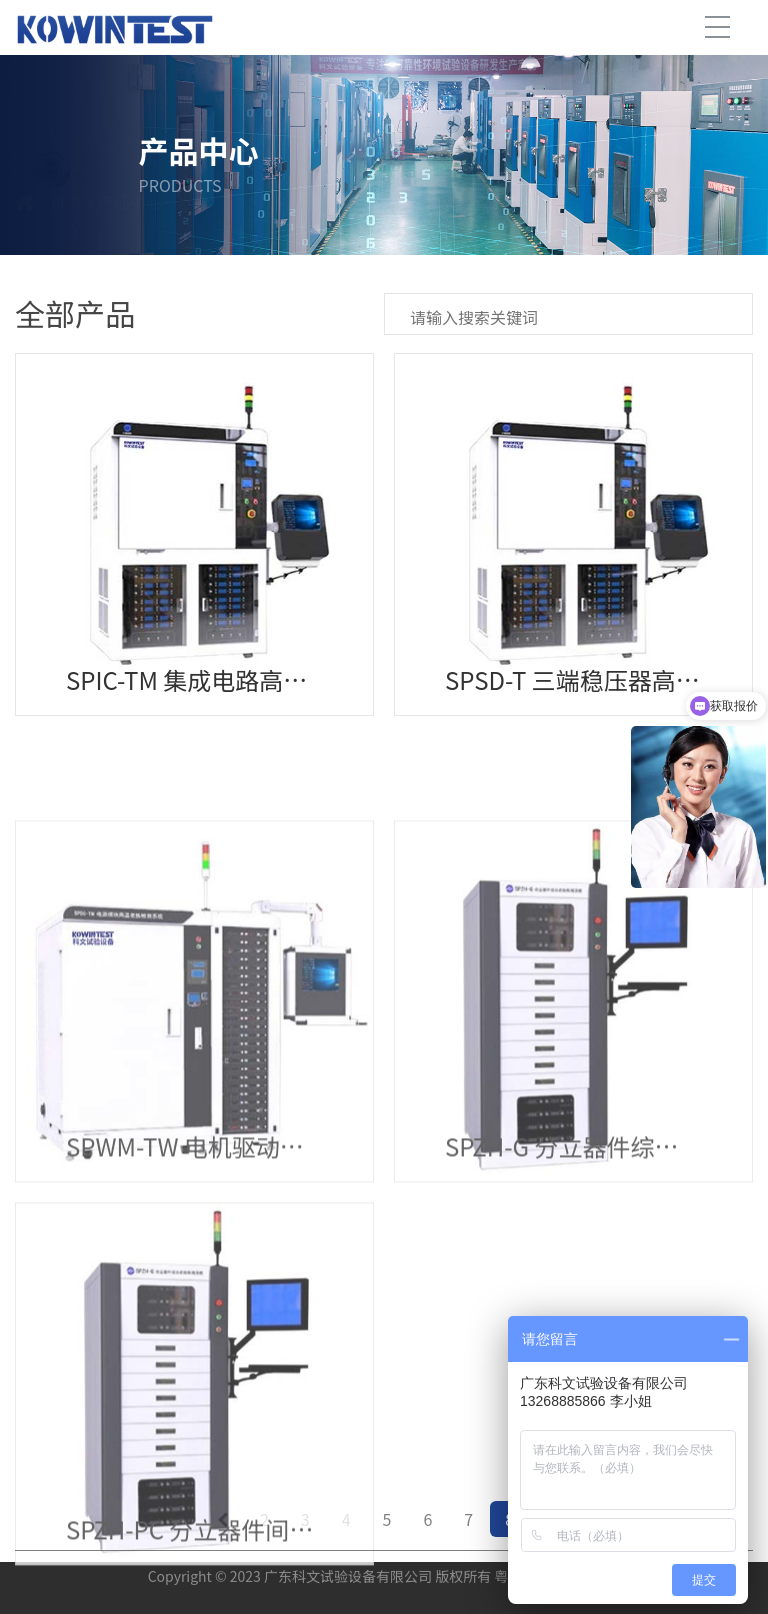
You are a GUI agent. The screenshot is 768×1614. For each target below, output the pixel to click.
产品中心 (130, 225)
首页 (66, 225)
